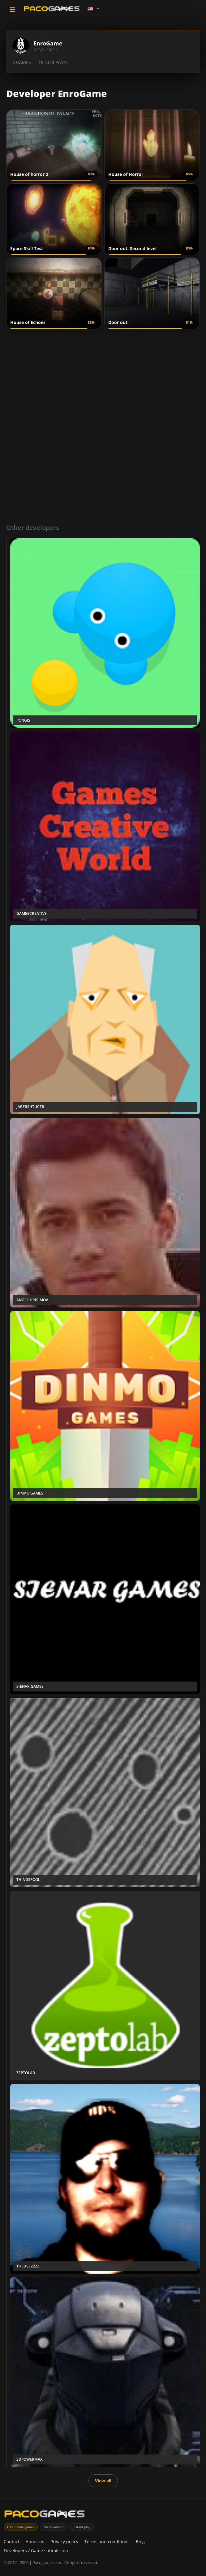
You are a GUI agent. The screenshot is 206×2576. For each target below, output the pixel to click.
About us (35, 2541)
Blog (140, 2541)
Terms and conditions (107, 2541)
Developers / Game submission (36, 2550)
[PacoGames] (44, 2515)
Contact (11, 2541)
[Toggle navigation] (12, 9)
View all (103, 2481)
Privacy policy (64, 2541)
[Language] (94, 8)
